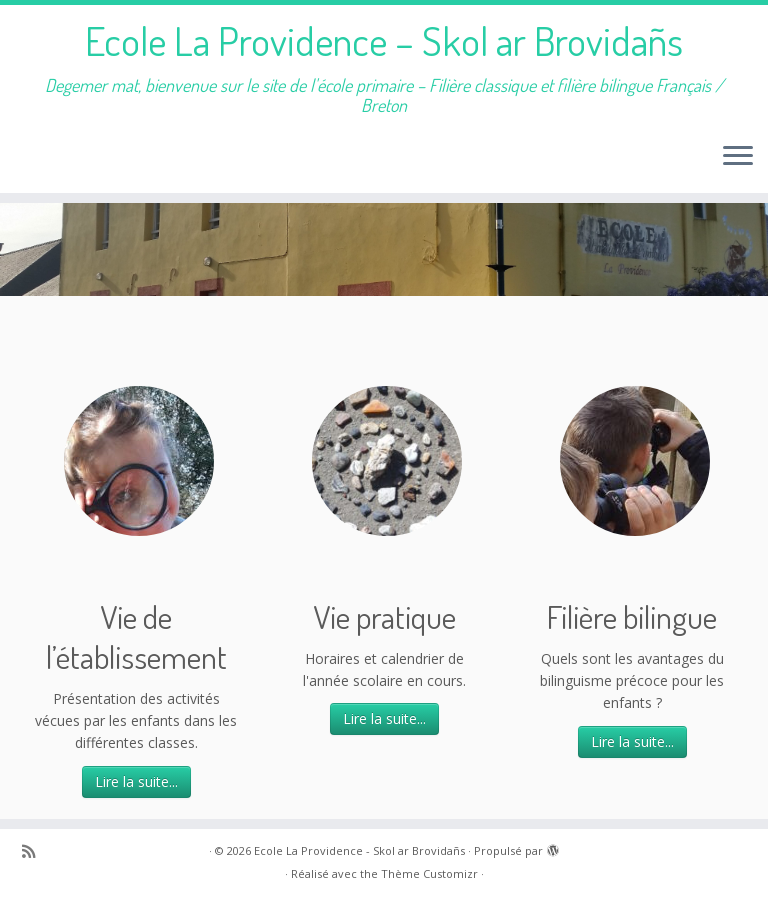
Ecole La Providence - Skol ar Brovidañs (359, 850)
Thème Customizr (429, 873)
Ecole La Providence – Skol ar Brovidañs (384, 40)
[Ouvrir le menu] (738, 157)
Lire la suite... (136, 781)
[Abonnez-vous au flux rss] (35, 851)
